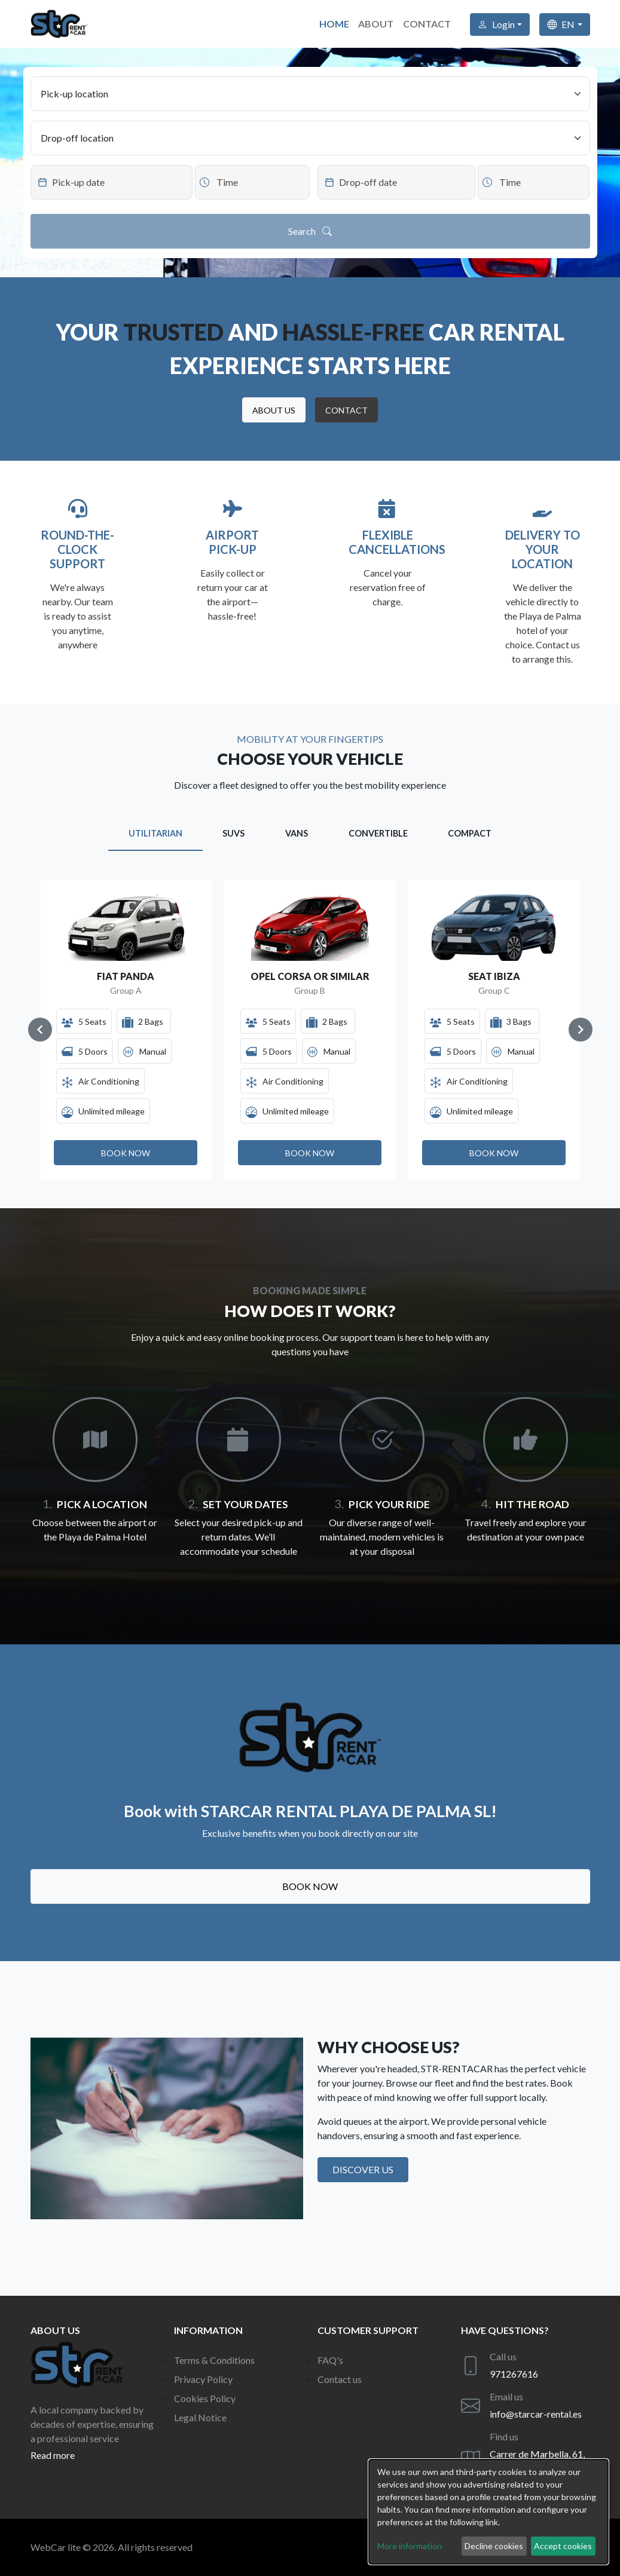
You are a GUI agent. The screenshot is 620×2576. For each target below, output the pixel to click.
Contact (427, 23)
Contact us (339, 2379)
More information (409, 2546)
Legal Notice (200, 2417)
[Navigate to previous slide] (40, 1030)
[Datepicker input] (111, 182)
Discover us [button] (362, 2169)
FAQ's (330, 2360)
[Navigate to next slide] (580, 1030)
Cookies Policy (205, 2398)
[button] (274, 409)
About (375, 23)
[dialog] (488, 2511)
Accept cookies (563, 2546)
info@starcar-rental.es (536, 2413)
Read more (52, 2455)
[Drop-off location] (310, 138)
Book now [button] (310, 1886)
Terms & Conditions (214, 2360)
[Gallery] (310, 1030)
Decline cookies (494, 2546)
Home (334, 23)
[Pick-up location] (310, 93)
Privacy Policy (203, 2379)
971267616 (514, 2373)
